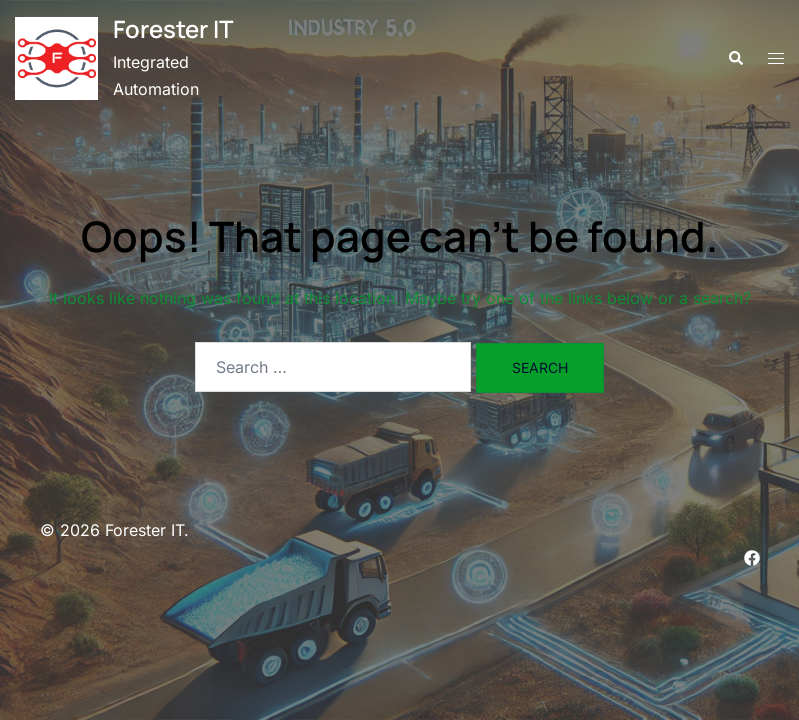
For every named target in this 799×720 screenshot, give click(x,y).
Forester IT (173, 28)
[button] (735, 59)
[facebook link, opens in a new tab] (752, 557)
